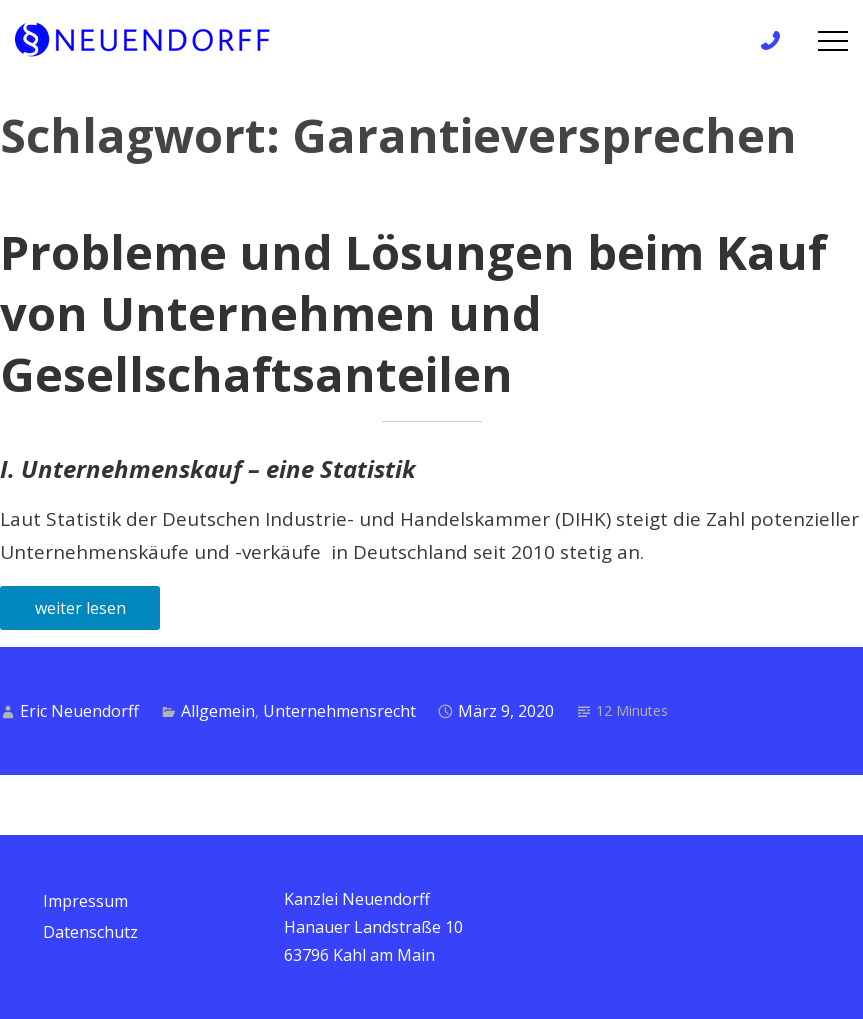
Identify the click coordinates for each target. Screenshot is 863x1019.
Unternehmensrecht (339, 711)
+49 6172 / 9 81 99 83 (776, 41)
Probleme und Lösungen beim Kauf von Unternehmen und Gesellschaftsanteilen (413, 313)
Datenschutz (90, 932)
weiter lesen (80, 608)
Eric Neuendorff (79, 711)
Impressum (85, 901)
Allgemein (218, 711)
